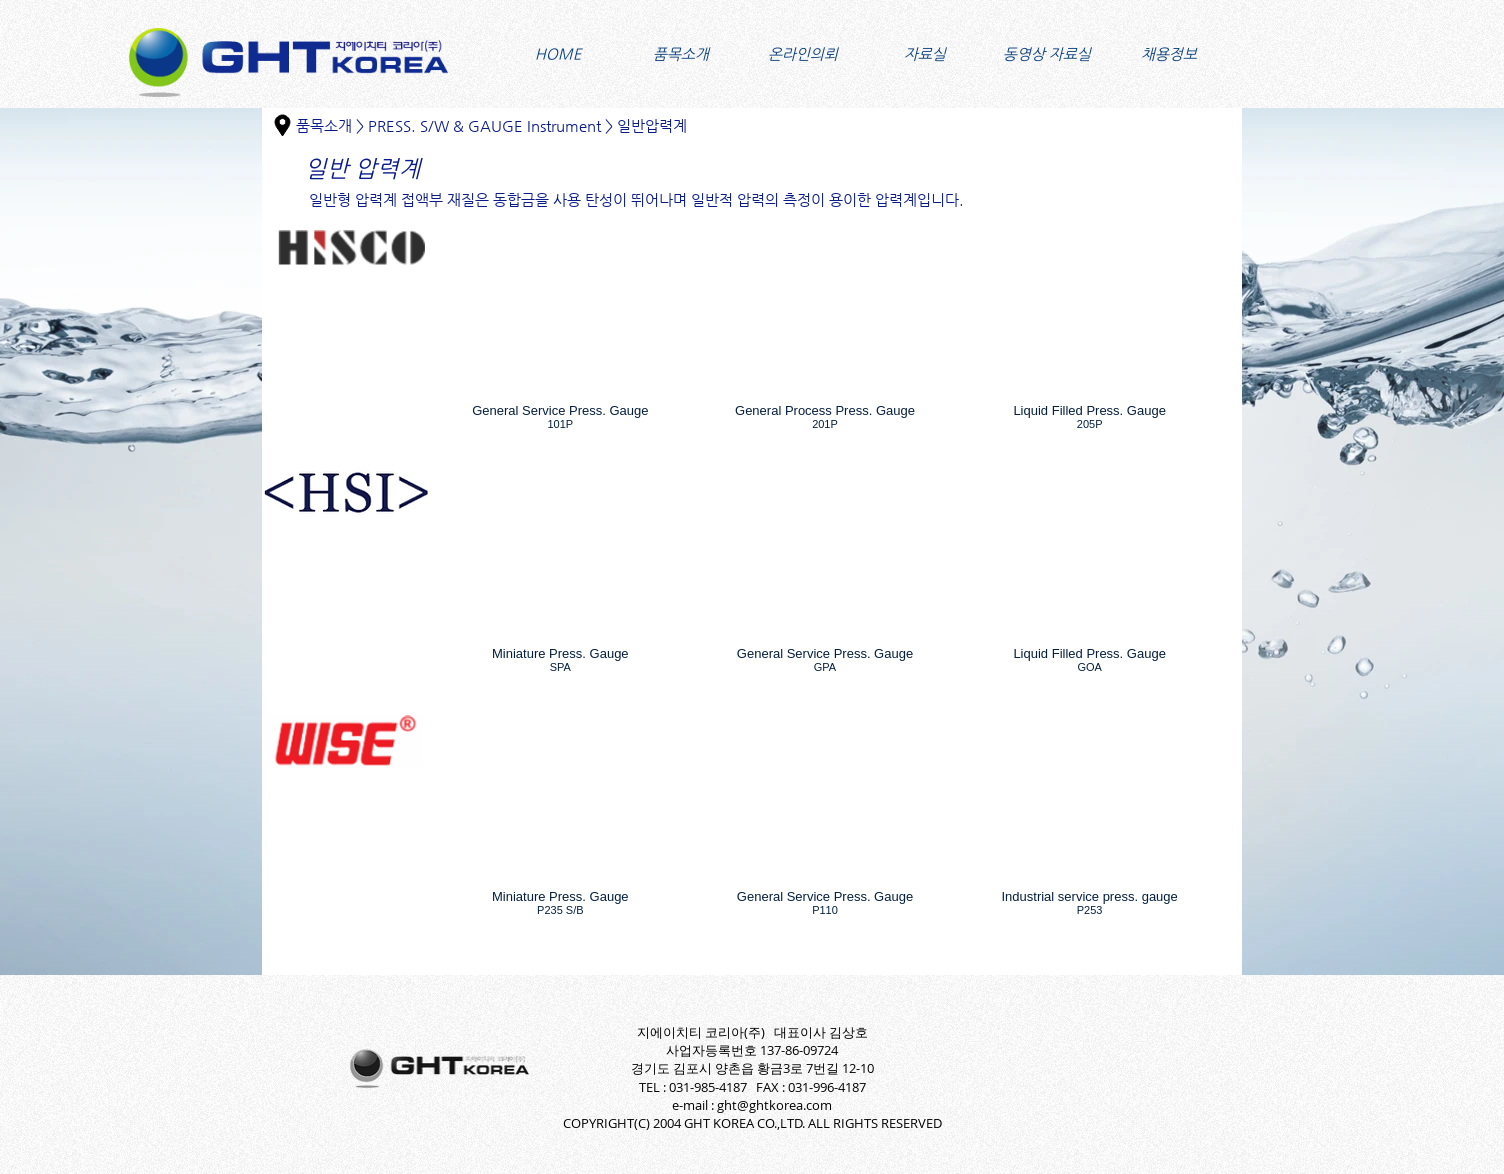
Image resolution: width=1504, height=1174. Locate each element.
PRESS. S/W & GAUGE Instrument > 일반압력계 (527, 125)
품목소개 (324, 125)
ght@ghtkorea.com (774, 1105)
